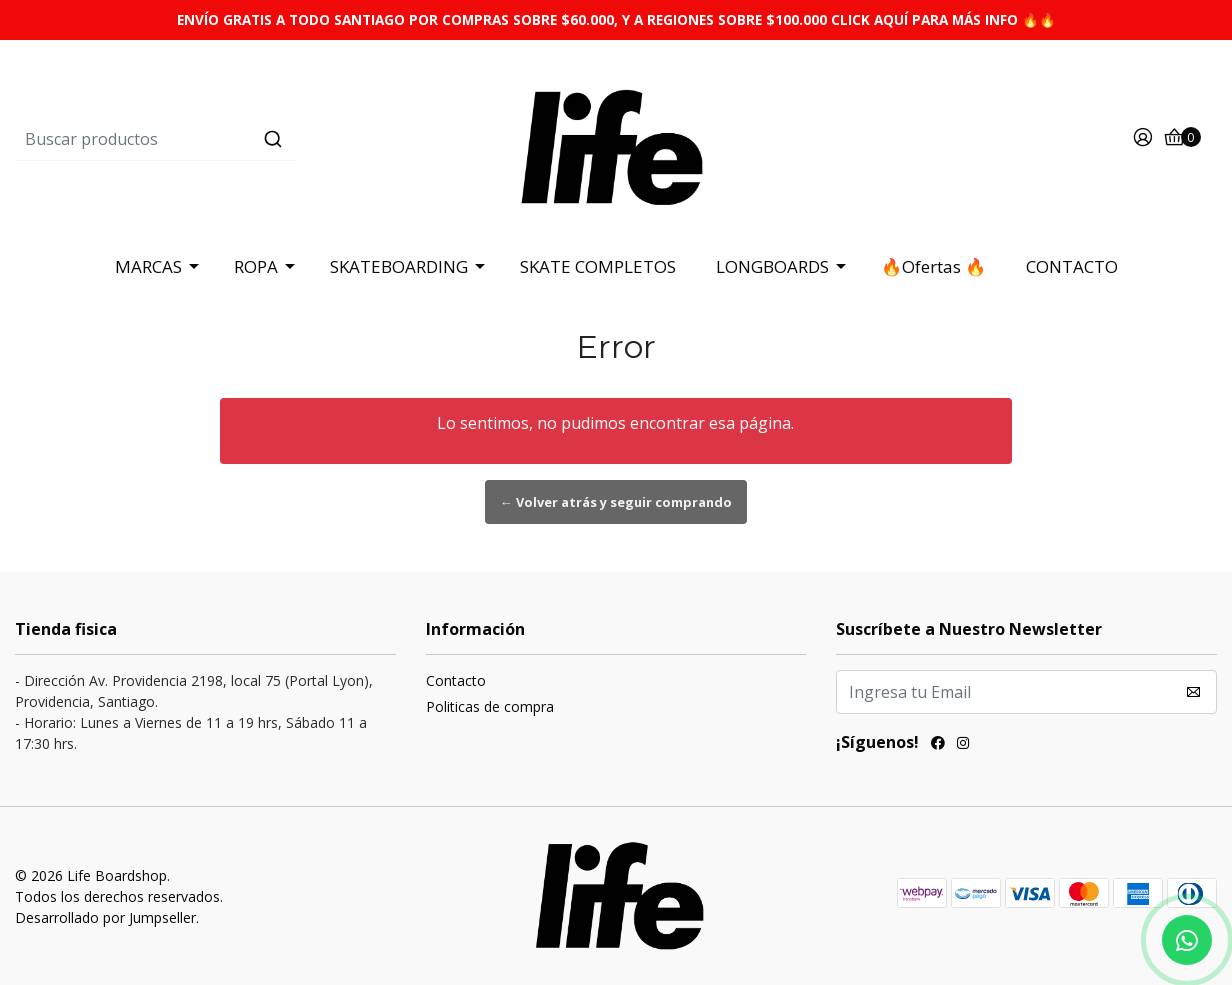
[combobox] (215, 139)
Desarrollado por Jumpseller (105, 917)
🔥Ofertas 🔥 (933, 266)
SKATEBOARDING (399, 266)
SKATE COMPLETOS (598, 266)
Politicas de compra (490, 706)
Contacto (456, 680)
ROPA (256, 266)
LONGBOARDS (772, 266)
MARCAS (148, 266)
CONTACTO (1072, 266)
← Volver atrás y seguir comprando (616, 502)
